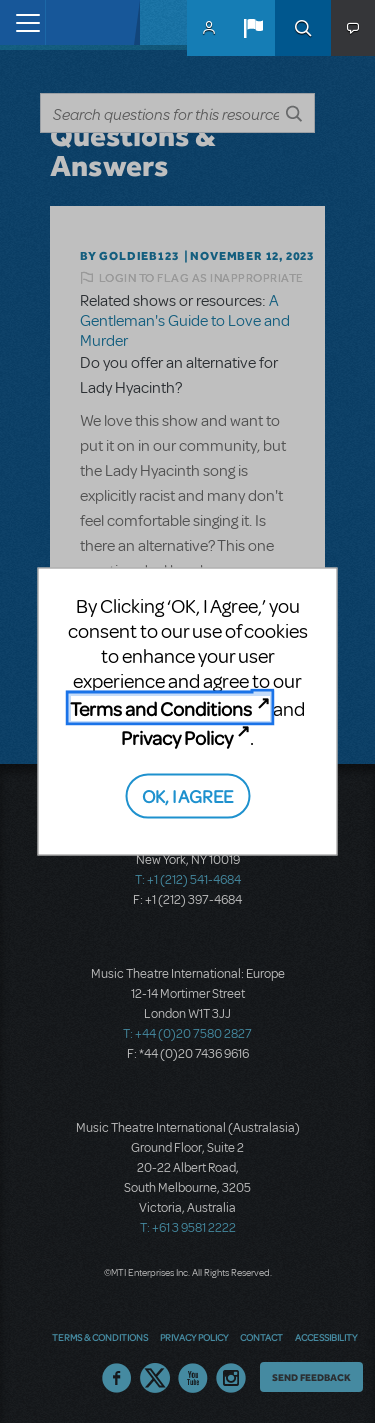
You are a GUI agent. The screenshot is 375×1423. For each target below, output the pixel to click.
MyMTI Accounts (209, 28)
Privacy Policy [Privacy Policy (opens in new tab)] (177, 736)
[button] (253, 28)
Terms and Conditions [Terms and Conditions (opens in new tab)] (161, 708)
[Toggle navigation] (22, 22)
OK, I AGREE (187, 795)
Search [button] (303, 28)
